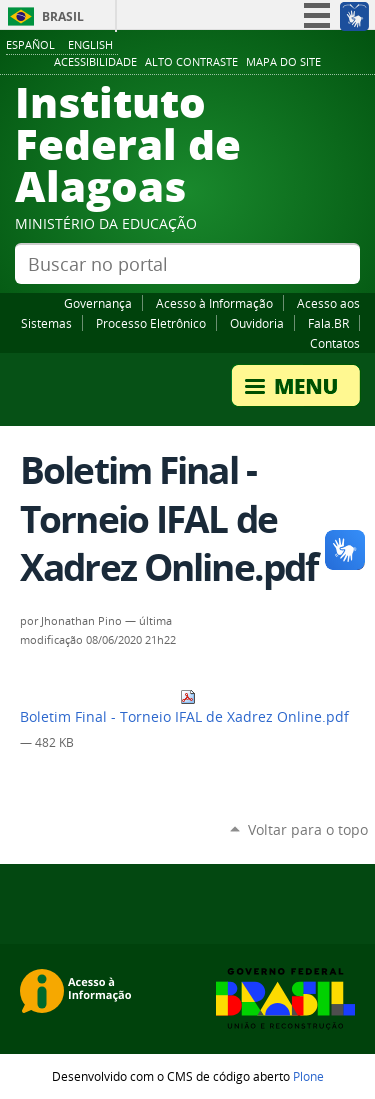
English (90, 44)
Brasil (63, 16)
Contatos (335, 343)
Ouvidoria (257, 323)
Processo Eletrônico (151, 323)
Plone (308, 1076)
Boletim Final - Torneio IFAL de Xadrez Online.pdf (184, 707)
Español (30, 44)
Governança (98, 303)
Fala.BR (328, 323)
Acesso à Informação (214, 303)
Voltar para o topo (308, 829)
